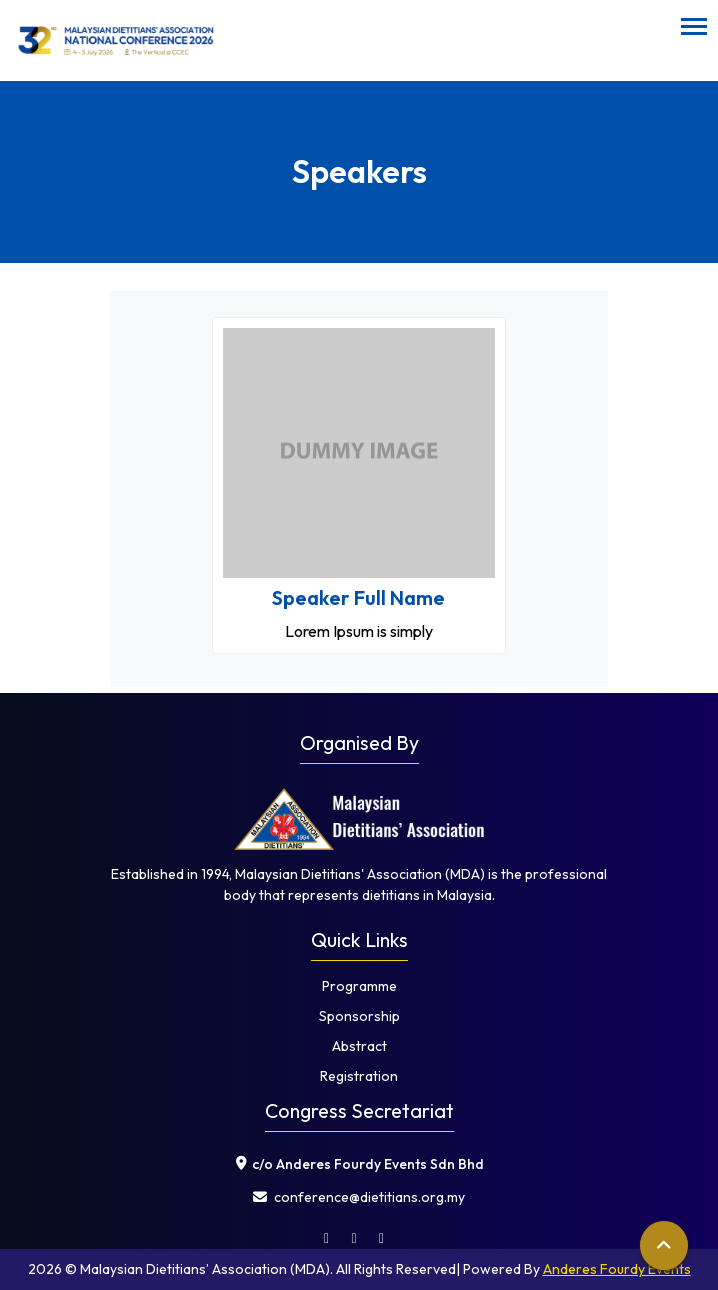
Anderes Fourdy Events (617, 1269)
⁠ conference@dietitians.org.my (359, 1197)
